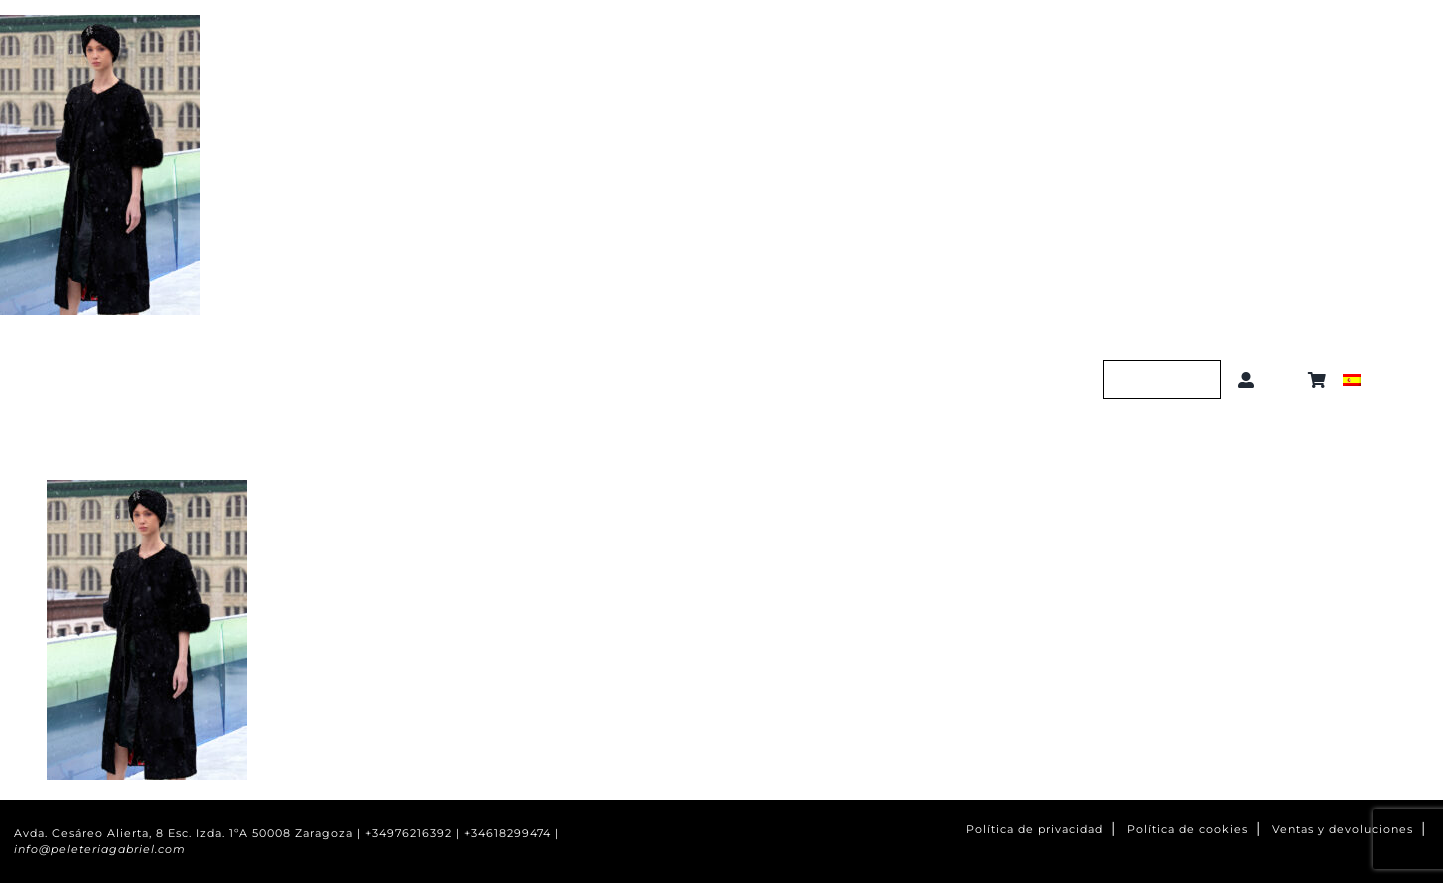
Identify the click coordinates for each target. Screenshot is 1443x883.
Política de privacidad (1034, 829)
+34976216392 (408, 833)
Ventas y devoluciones (1342, 829)
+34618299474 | (511, 833)
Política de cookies (1187, 829)
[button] (1285, 380)
